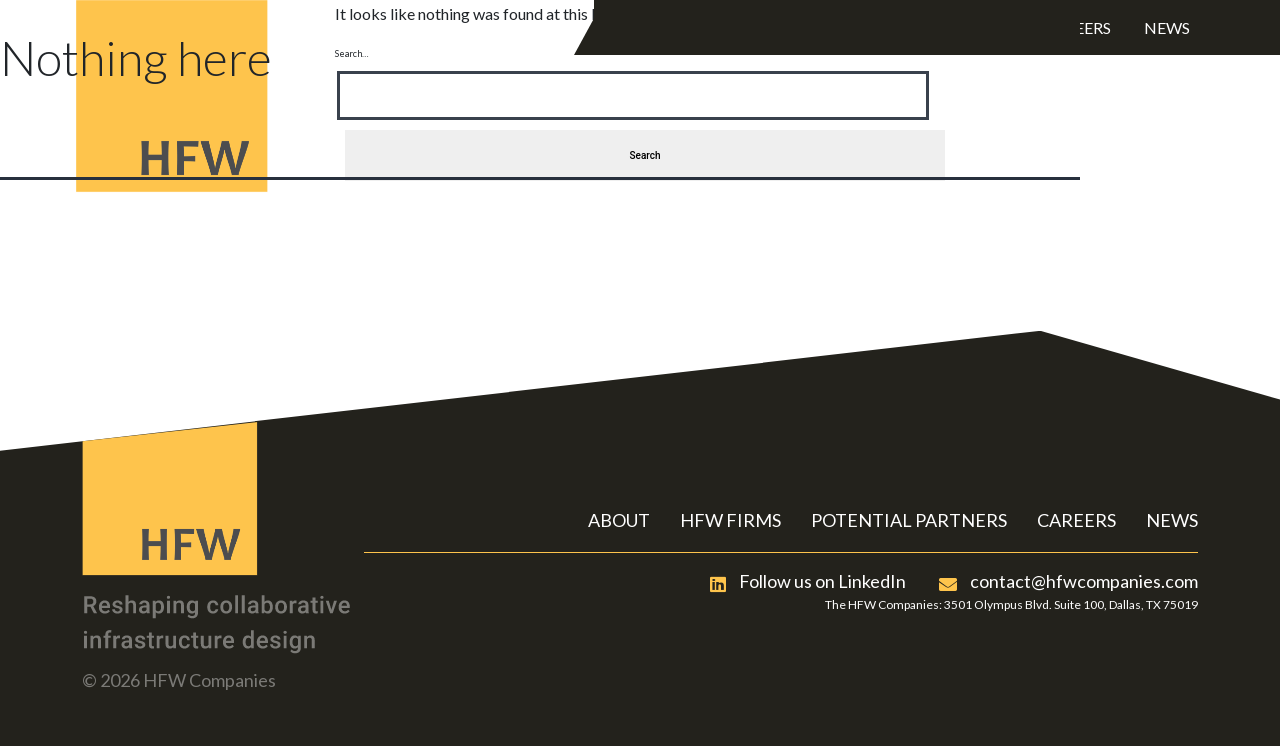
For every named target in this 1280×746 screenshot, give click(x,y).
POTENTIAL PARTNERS (909, 520)
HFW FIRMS (730, 520)
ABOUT (619, 520)
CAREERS (1076, 520)
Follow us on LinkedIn (808, 581)
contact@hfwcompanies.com (1068, 581)
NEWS (1172, 520)
